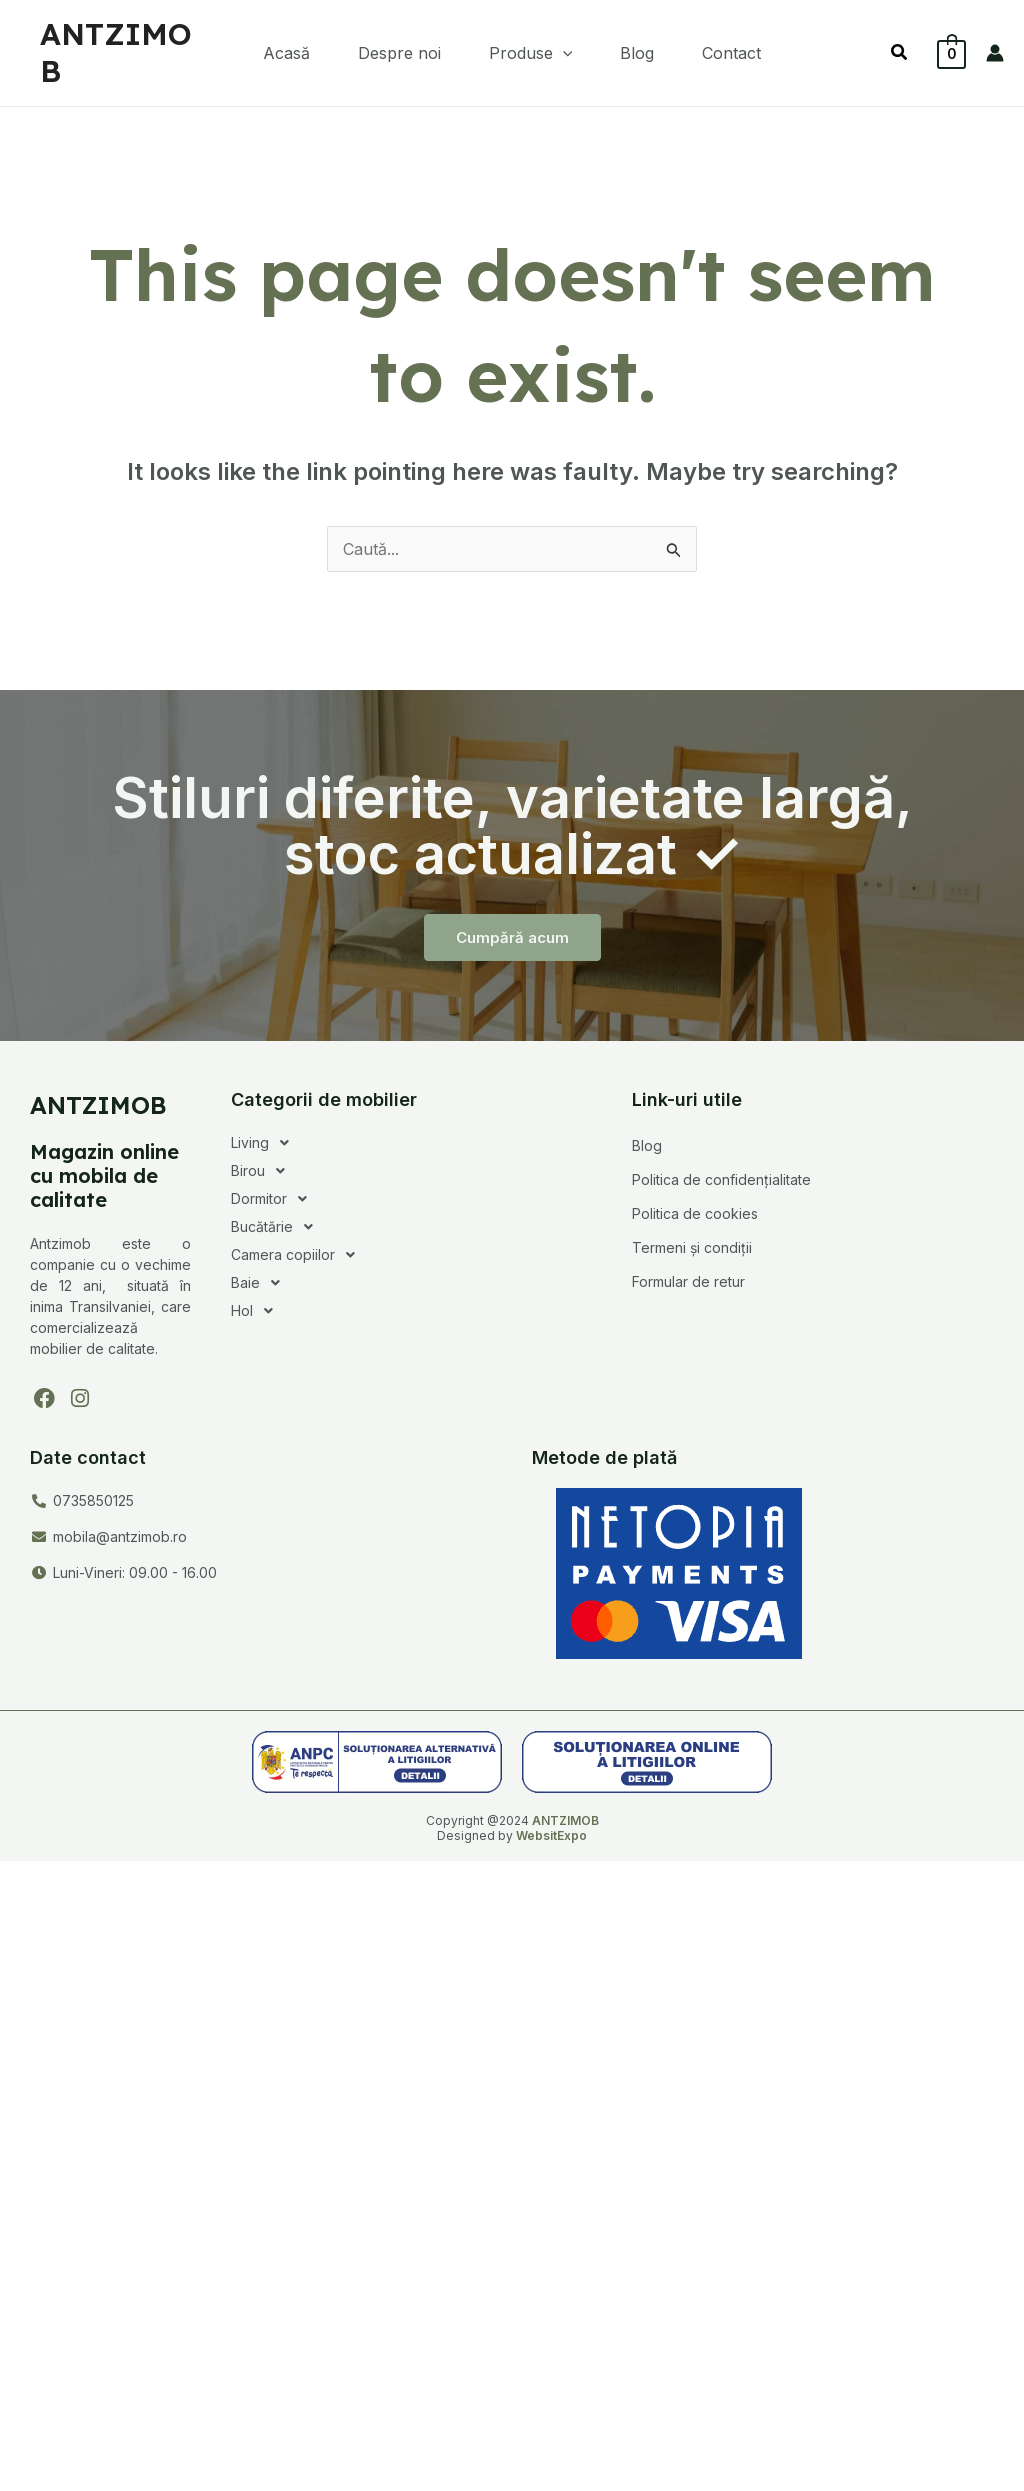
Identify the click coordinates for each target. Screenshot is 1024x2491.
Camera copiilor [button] (298, 1255)
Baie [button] (261, 1283)
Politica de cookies (695, 1213)
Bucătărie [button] (277, 1227)
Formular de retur (688, 1281)
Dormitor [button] (274, 1199)
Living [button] (265, 1143)
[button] (531, 53)
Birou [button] (263, 1171)
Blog (647, 1145)
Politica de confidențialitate (721, 1179)
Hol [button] (257, 1311)
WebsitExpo (551, 1835)
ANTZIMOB (116, 52)
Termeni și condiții (692, 1247)
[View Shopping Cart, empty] (951, 53)
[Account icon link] (995, 53)
